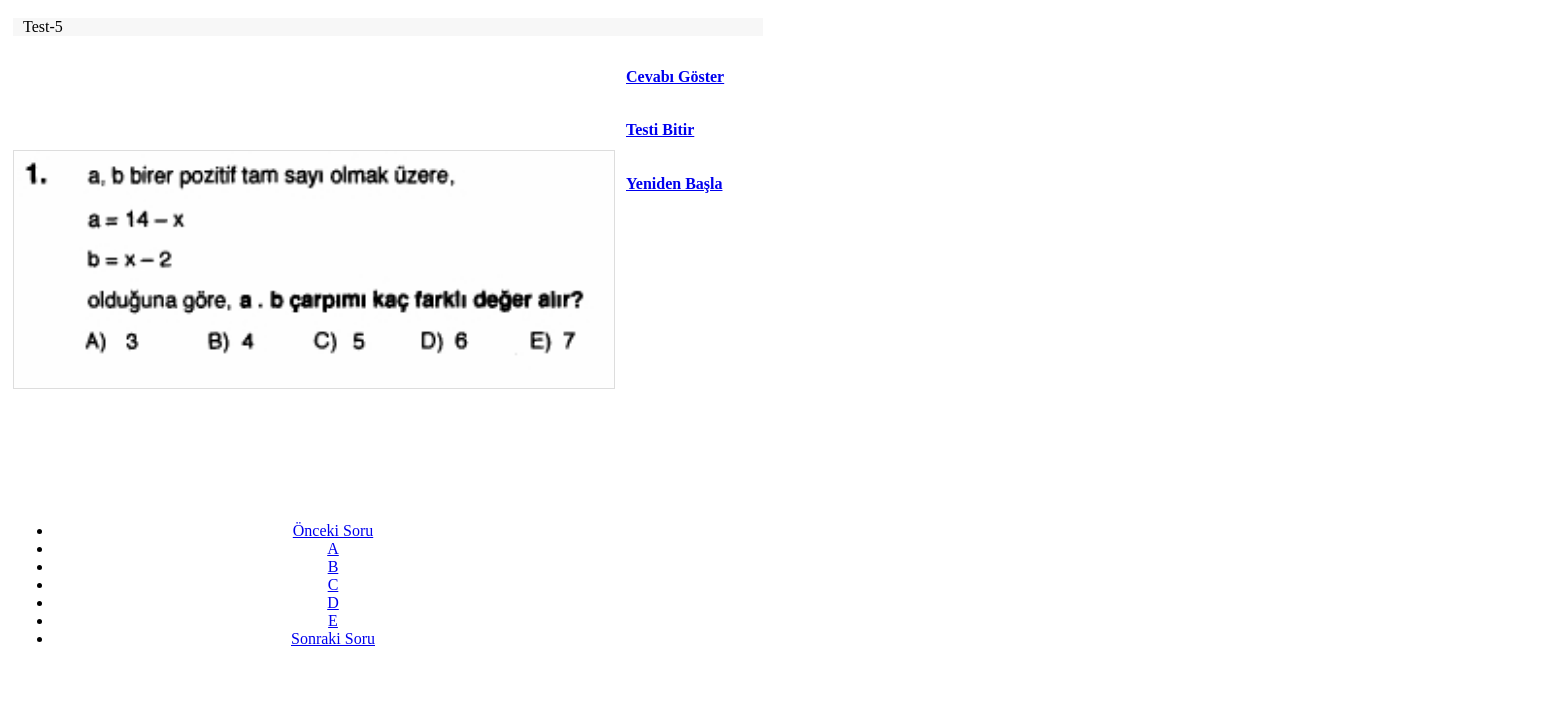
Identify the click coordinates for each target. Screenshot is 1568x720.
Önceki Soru (333, 530)
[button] (693, 130)
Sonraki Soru (333, 638)
